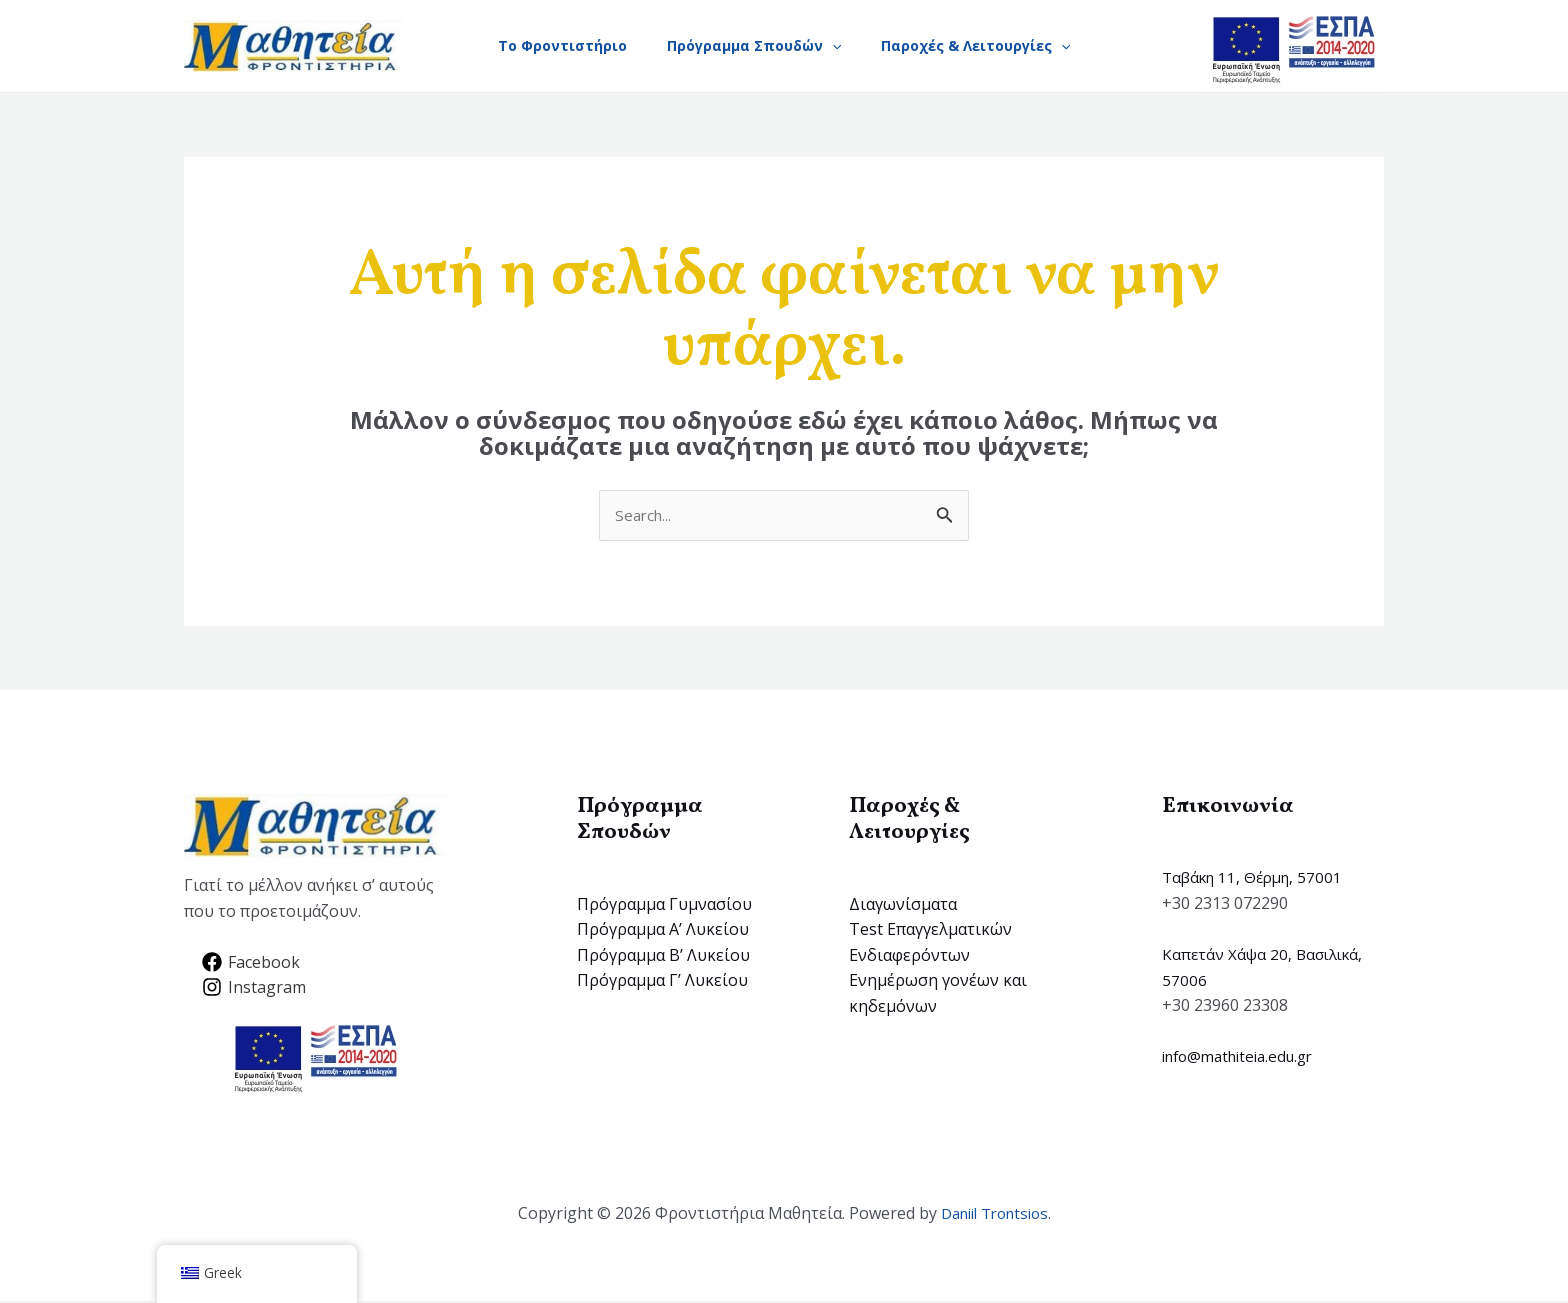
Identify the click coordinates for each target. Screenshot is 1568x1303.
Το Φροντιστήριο (554, 45)
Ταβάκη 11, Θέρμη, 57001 (1258, 879)
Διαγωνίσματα (903, 905)
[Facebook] (251, 963)
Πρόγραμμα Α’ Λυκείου (663, 931)
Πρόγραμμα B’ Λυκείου (663, 956)
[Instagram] (254, 989)
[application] (832, 46)
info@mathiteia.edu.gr (1245, 1058)
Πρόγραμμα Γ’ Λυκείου (662, 982)
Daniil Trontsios (994, 1215)
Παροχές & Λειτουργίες (983, 46)
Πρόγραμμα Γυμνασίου (664, 905)
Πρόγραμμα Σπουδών (754, 46)
